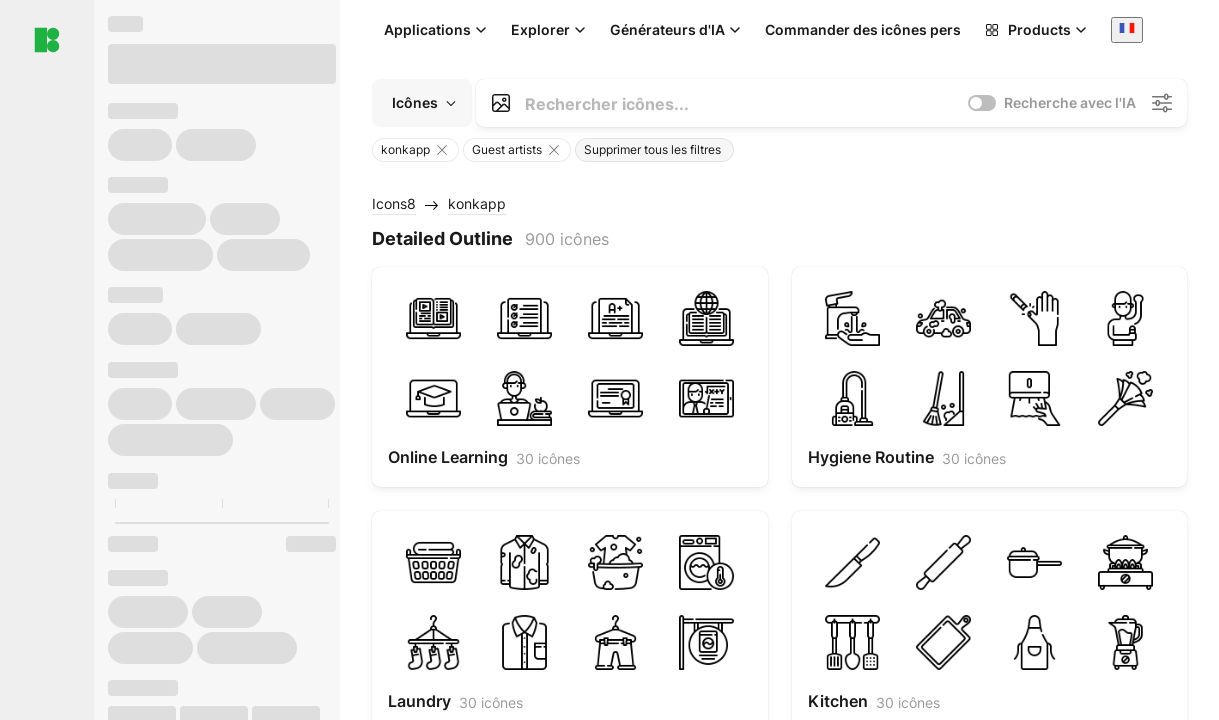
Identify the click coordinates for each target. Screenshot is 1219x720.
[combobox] (1127, 29)
